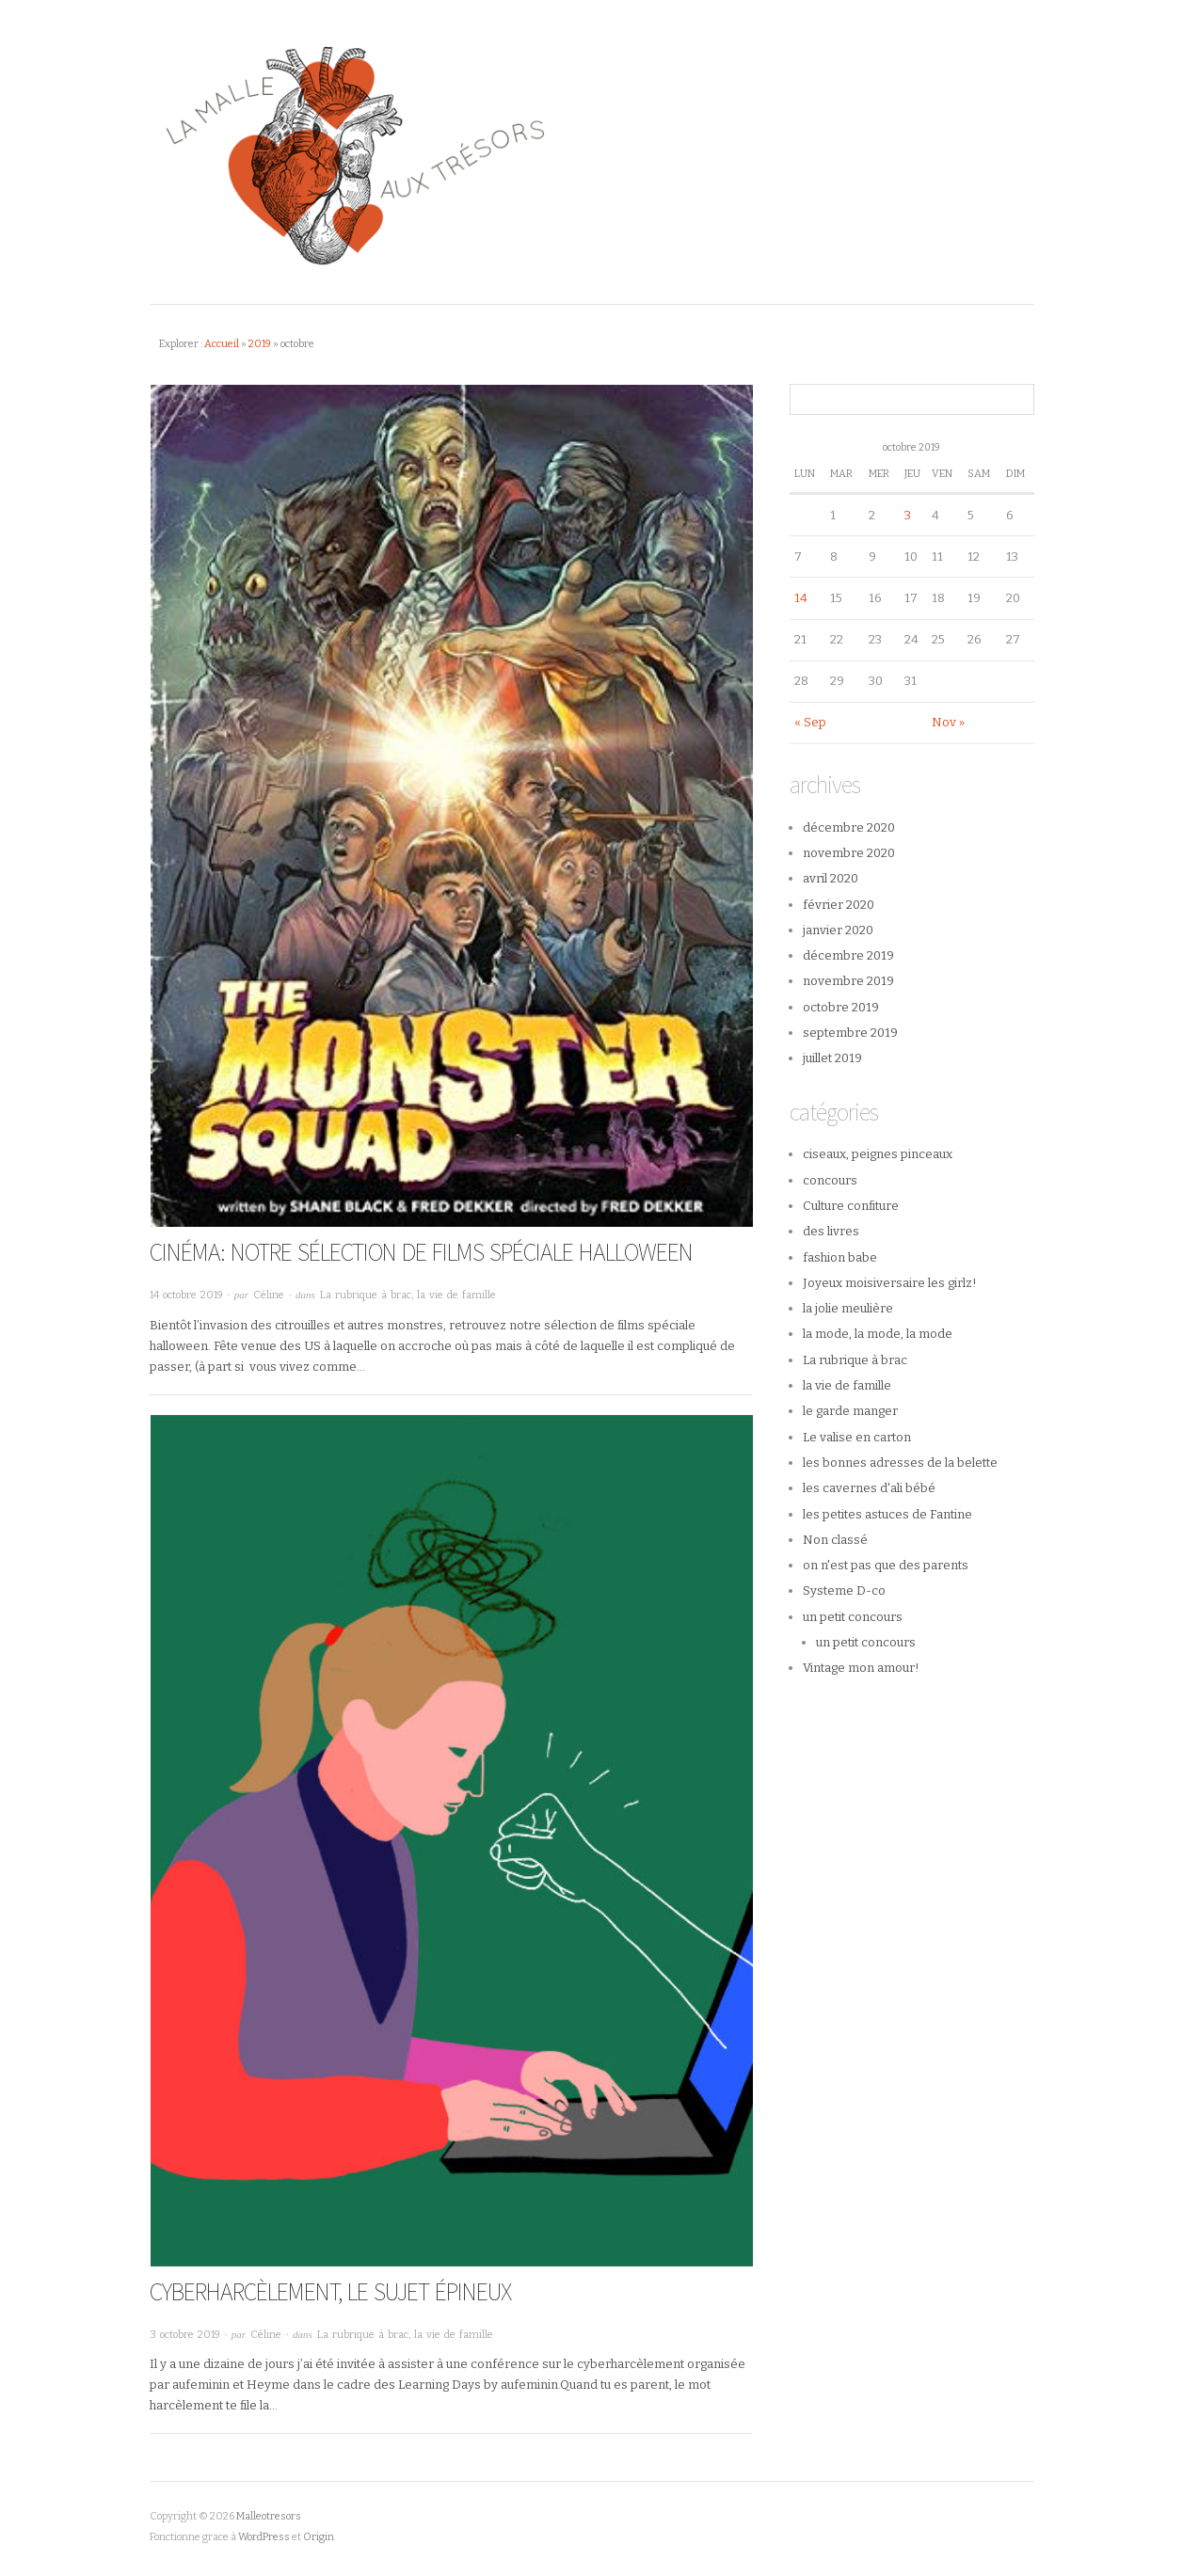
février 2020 (838, 905)
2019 (259, 344)
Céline (268, 1295)
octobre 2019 (841, 1007)
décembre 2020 (849, 827)
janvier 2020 (838, 930)
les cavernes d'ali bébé (869, 1488)
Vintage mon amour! (861, 1668)
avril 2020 (830, 878)
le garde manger (850, 1411)
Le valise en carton (857, 1437)
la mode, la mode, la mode (877, 1334)
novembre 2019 (848, 981)
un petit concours (853, 1617)
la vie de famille (456, 1295)
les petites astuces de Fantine (887, 1514)
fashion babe (840, 1257)
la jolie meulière (848, 1308)
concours (830, 1180)
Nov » (948, 722)
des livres (831, 1231)
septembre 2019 (850, 1033)
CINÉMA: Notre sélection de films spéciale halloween (421, 1251)
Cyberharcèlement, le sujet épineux (330, 2291)
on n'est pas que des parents (885, 1565)
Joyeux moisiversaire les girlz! (890, 1283)
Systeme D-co (844, 1590)
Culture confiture (851, 1206)
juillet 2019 (832, 1058)
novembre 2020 (849, 853)
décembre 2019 (848, 955)
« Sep (810, 722)
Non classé (835, 1540)
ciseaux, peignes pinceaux (877, 1154)
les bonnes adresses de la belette (900, 1462)
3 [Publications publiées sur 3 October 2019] (907, 515)
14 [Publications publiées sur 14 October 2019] (800, 598)
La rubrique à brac (365, 1295)
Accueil (221, 344)
